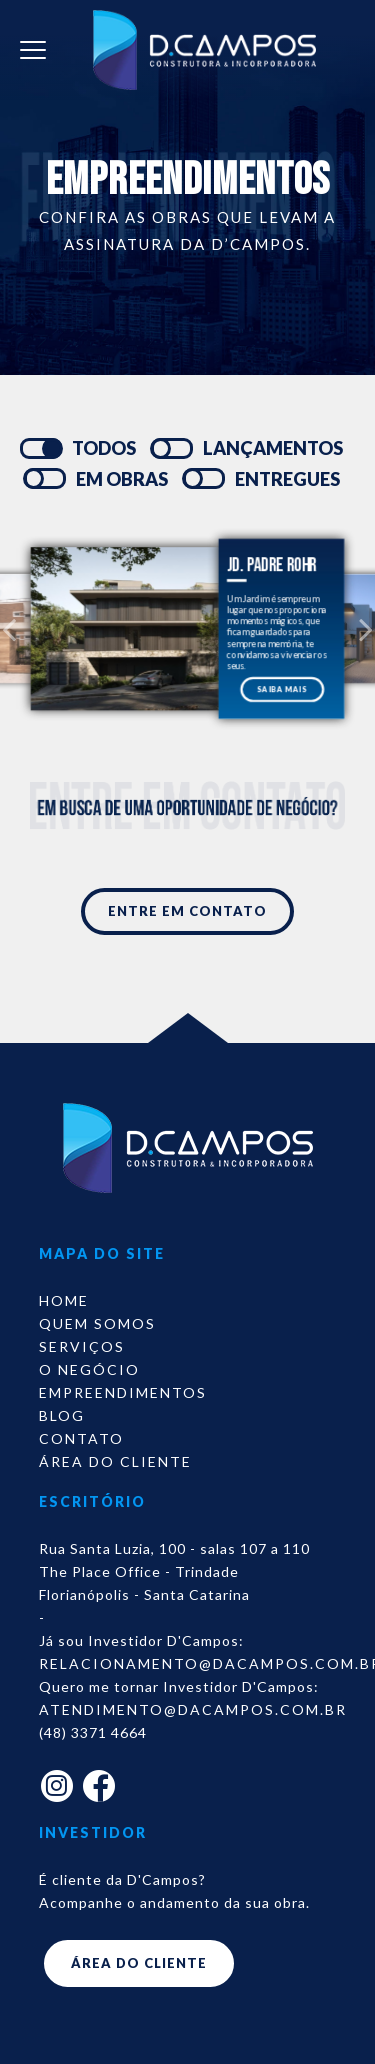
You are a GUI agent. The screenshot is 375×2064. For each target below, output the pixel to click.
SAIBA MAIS (282, 689)
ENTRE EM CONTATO (187, 911)
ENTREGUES (287, 479)
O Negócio (89, 1369)
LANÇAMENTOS (273, 448)
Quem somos (97, 1323)
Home (64, 1300)
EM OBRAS (122, 479)
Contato (81, 1438)
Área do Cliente (115, 1461)
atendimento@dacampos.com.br (193, 1709)
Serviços (82, 1346)
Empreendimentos (123, 1392)
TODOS (104, 448)
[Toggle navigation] (33, 50)
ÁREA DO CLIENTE (139, 1963)
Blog (62, 1415)
